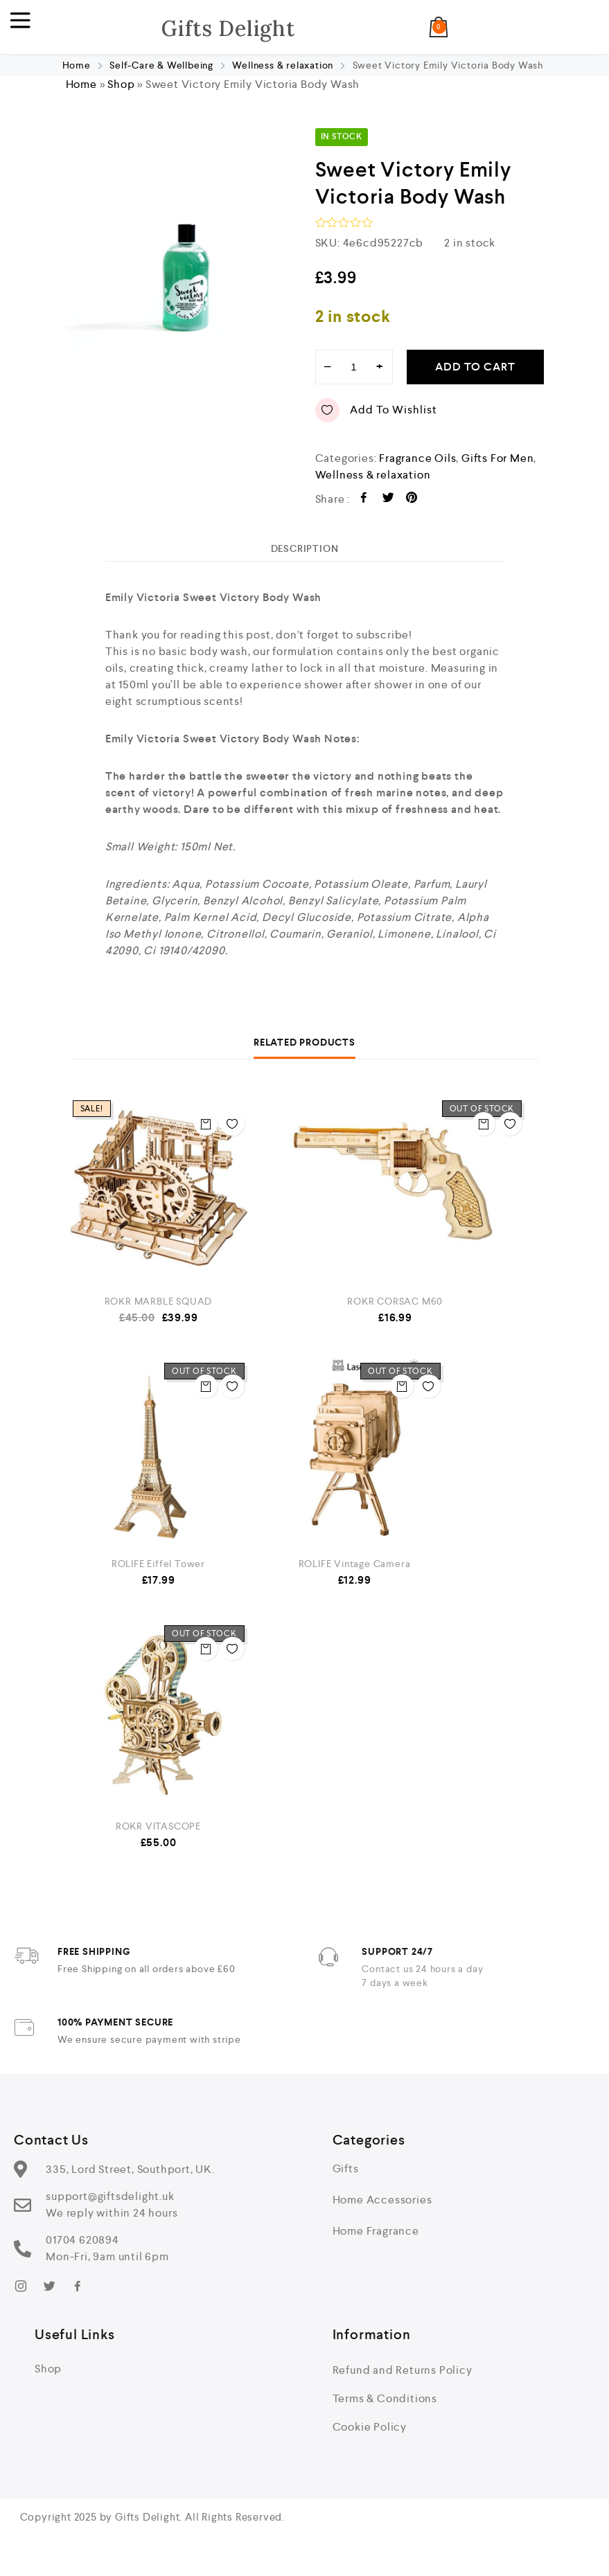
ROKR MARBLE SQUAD (159, 1311)
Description (305, 557)
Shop (120, 94)
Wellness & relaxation (282, 75)
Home (76, 75)
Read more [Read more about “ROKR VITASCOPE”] (200, 1649)
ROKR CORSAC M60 (395, 1311)
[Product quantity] (354, 376)
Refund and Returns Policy (403, 2379)
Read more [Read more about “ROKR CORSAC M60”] (477, 1124)
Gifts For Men (497, 467)
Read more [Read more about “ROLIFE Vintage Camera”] (396, 1386)
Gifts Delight (228, 31)
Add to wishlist (376, 419)
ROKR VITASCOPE (158, 1836)
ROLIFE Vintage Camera (355, 1573)
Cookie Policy (370, 2436)
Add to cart (475, 375)
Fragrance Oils (417, 467)
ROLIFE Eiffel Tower (158, 1573)
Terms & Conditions (385, 2408)
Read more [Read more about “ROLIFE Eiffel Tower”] (200, 1386)
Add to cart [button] (200, 1124)
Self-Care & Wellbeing (161, 75)
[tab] (304, 557)
